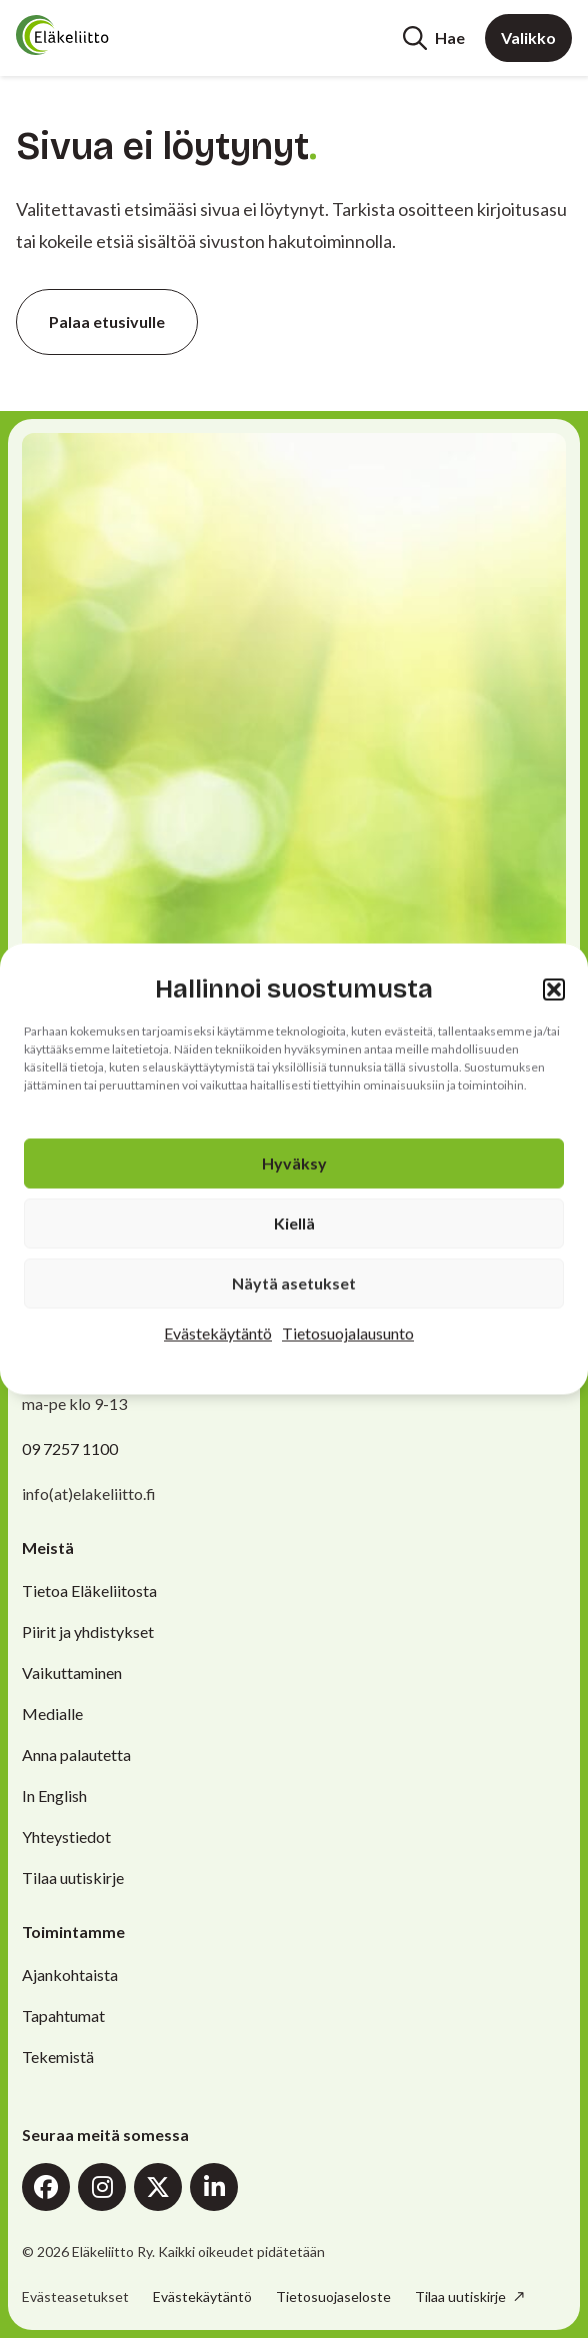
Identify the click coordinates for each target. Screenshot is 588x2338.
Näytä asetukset (294, 1283)
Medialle (52, 1713)
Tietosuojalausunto (348, 1333)
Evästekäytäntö (218, 1333)
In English (54, 1795)
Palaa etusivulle (107, 321)
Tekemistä (58, 2056)
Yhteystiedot (66, 1836)
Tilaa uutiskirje (73, 1877)
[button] (554, 989)
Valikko (528, 37)
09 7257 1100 (70, 1448)
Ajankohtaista (70, 1974)
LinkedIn (214, 2187)
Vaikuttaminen (72, 1672)
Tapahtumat (63, 2015)
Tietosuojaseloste (333, 2296)
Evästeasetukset (75, 2297)
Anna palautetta (76, 1754)
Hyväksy (294, 1163)
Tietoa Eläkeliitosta (89, 1590)
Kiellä (294, 1223)
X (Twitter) (158, 2187)
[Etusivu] (92, 35)
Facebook (46, 2187)
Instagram (102, 2187)
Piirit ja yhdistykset (88, 1631)
